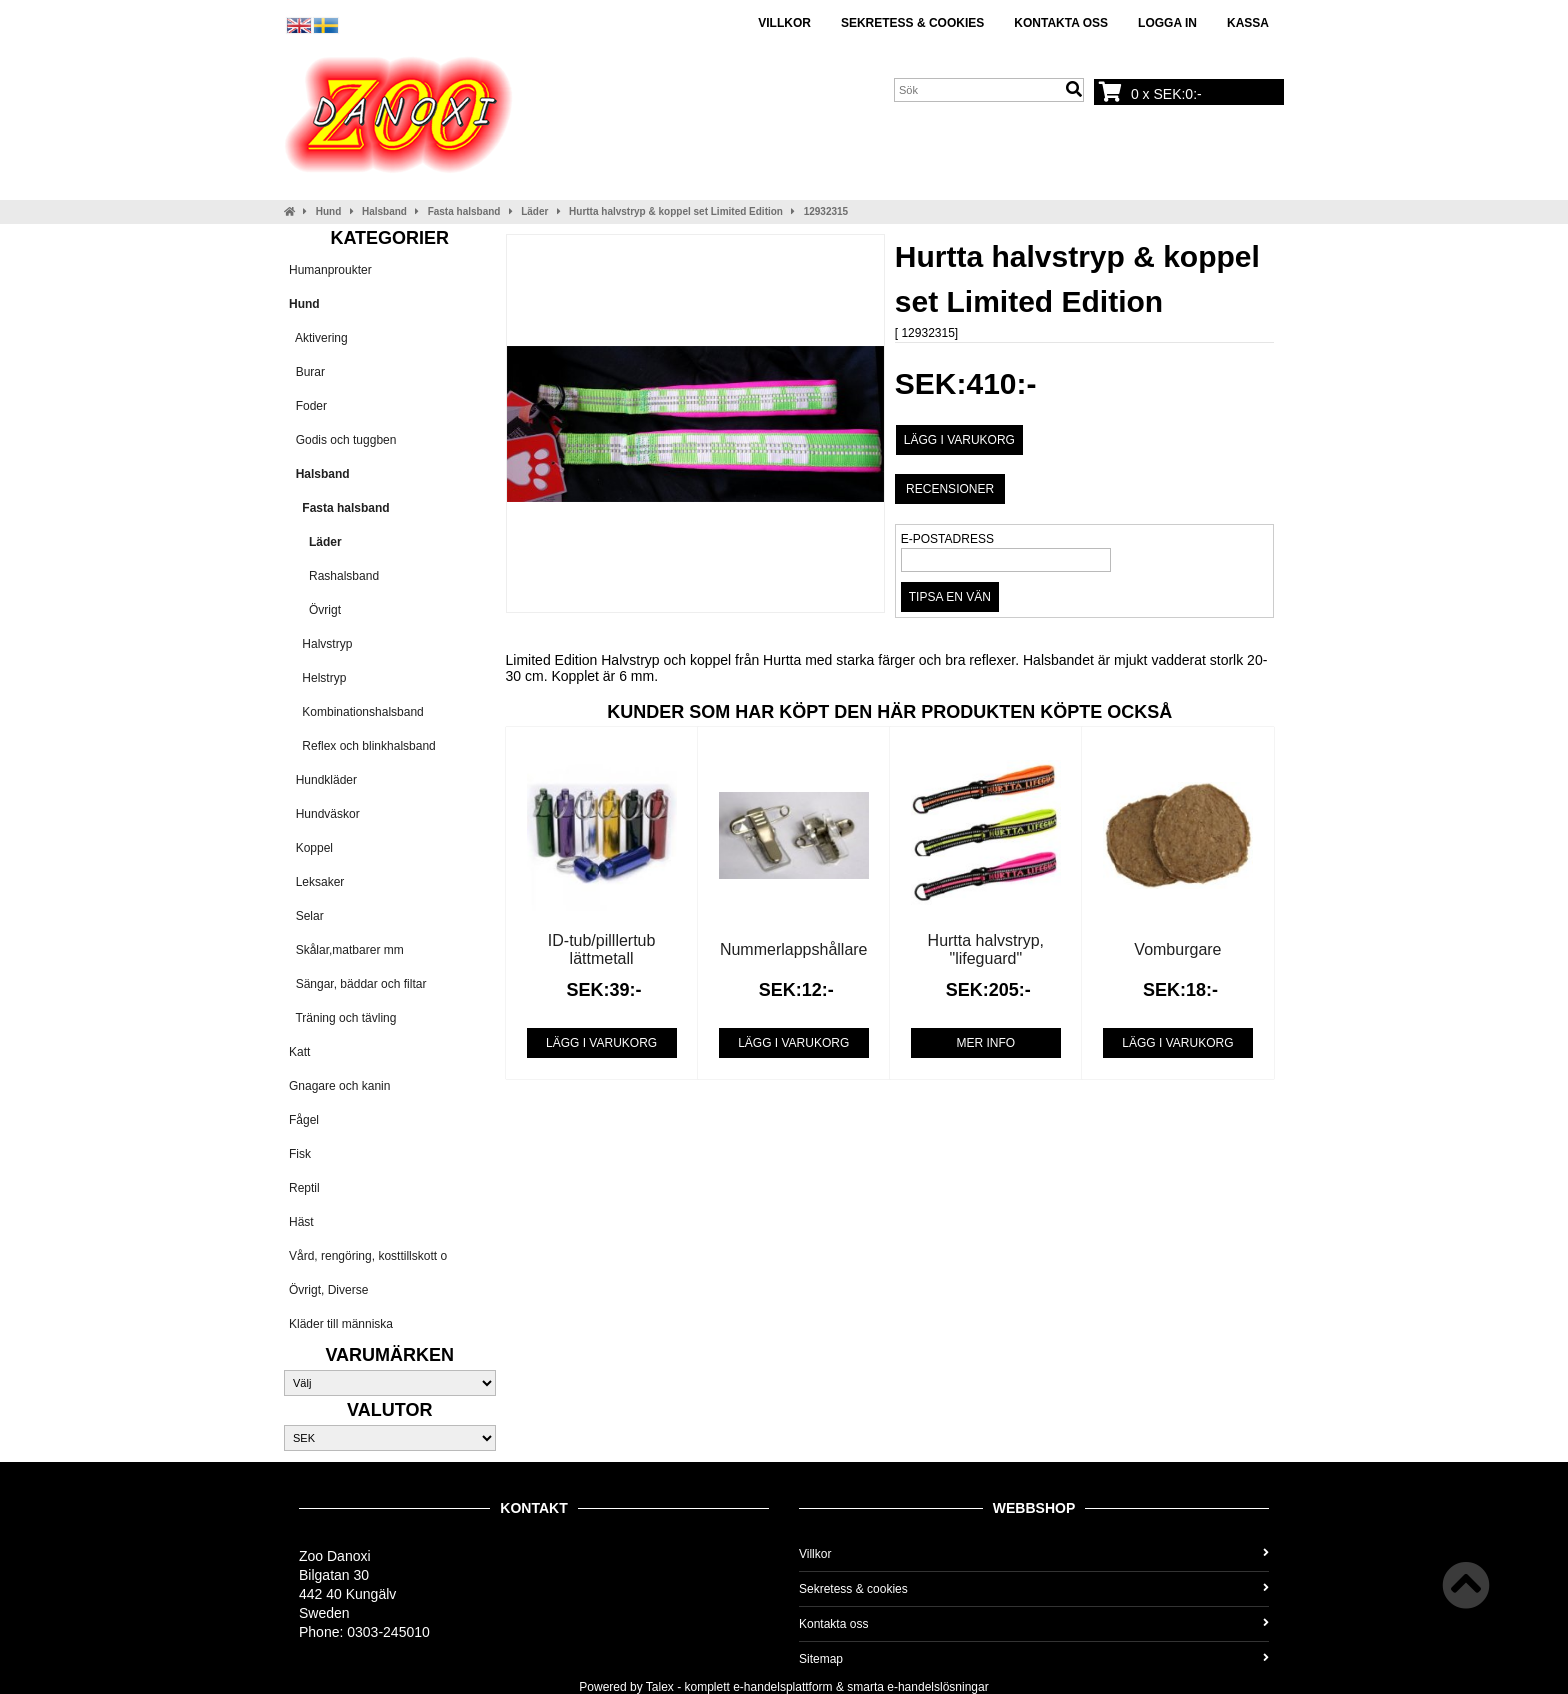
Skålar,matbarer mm (346, 950)
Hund (329, 211)
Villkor (784, 23)
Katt (299, 1052)
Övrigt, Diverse (328, 1290)
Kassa (1248, 23)
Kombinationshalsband (356, 712)
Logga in (1167, 23)
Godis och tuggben (342, 440)
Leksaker (316, 882)
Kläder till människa (341, 1324)
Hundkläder (323, 780)
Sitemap (1034, 1659)
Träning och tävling (342, 1018)
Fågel (304, 1120)
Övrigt (315, 610)
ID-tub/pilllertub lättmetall (602, 949)
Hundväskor (324, 814)
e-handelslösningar (937, 1687)
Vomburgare (1177, 949)
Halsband (384, 211)
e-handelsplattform (782, 1687)
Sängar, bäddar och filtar (357, 984)
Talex (660, 1687)
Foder (308, 406)
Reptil (304, 1188)
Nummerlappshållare (794, 949)
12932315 (826, 211)
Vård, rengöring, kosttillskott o (368, 1256)
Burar (307, 372)
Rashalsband (334, 576)
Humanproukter (330, 270)
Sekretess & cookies (912, 23)
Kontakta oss (1061, 23)
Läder (534, 211)
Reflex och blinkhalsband (362, 746)
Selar (306, 916)
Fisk (300, 1154)
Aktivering (318, 338)
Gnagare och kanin (339, 1086)
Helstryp (317, 678)
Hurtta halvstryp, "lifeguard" (986, 949)
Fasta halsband (464, 211)
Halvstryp (320, 644)
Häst (301, 1222)
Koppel (311, 848)
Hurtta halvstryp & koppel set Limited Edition (676, 211)
